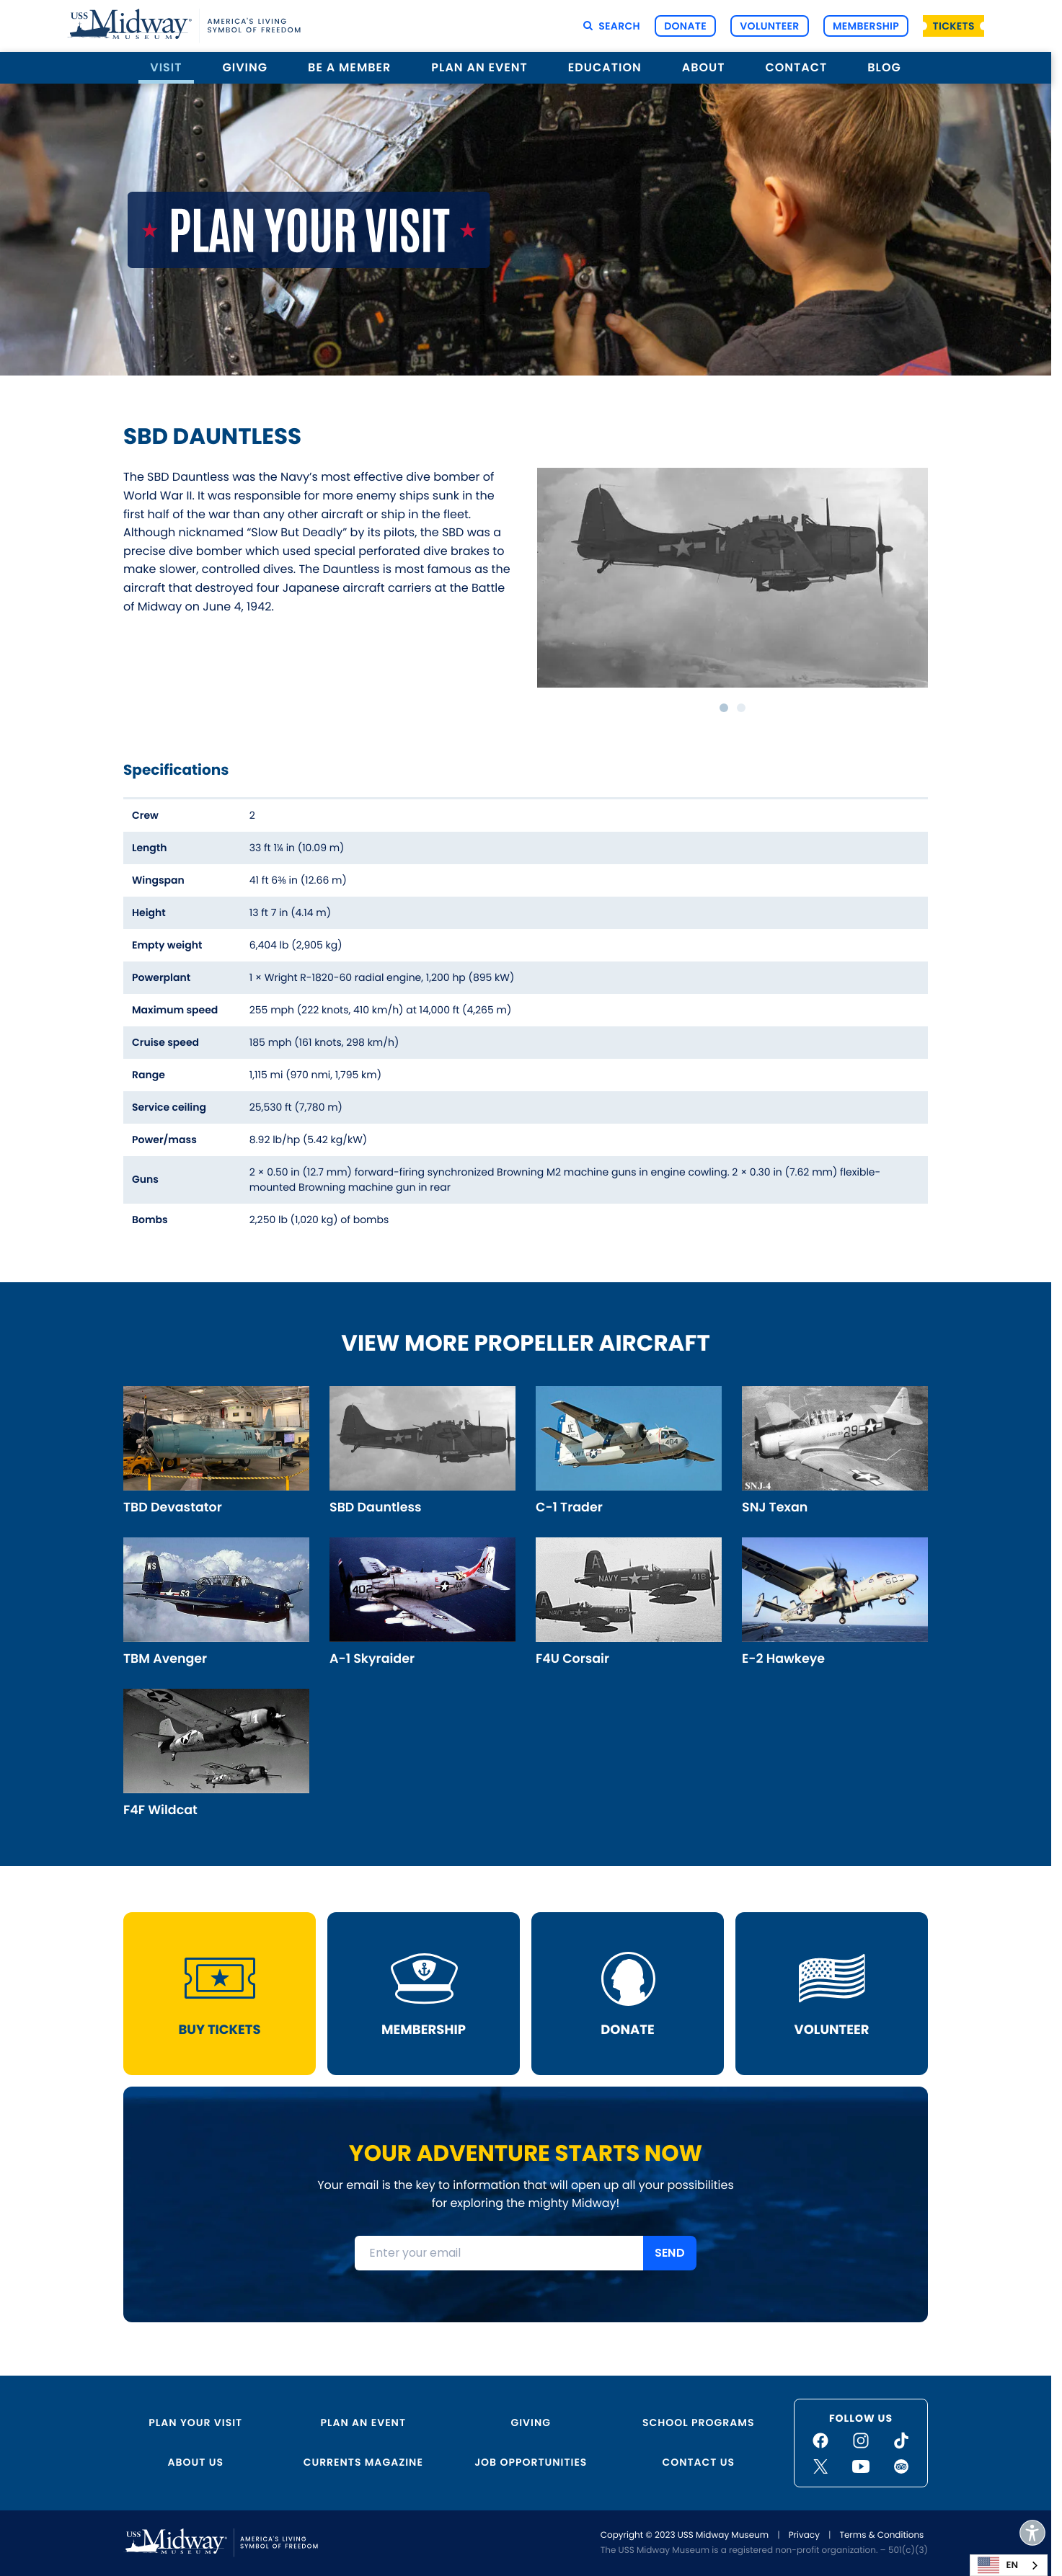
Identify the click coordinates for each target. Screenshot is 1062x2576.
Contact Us (698, 2462)
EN (998, 2565)
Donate (685, 26)
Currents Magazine (363, 2462)
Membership (866, 26)
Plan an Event (479, 67)
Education (605, 67)
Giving (245, 67)
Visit (166, 67)
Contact (796, 67)
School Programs (698, 2422)
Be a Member (349, 67)
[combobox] (1009, 2565)
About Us (196, 2462)
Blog (884, 67)
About (703, 67)
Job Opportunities (530, 2462)
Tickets (954, 26)
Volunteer (769, 26)
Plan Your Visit (195, 2422)
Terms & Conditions (881, 2535)
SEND (670, 2257)
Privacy (804, 2535)
